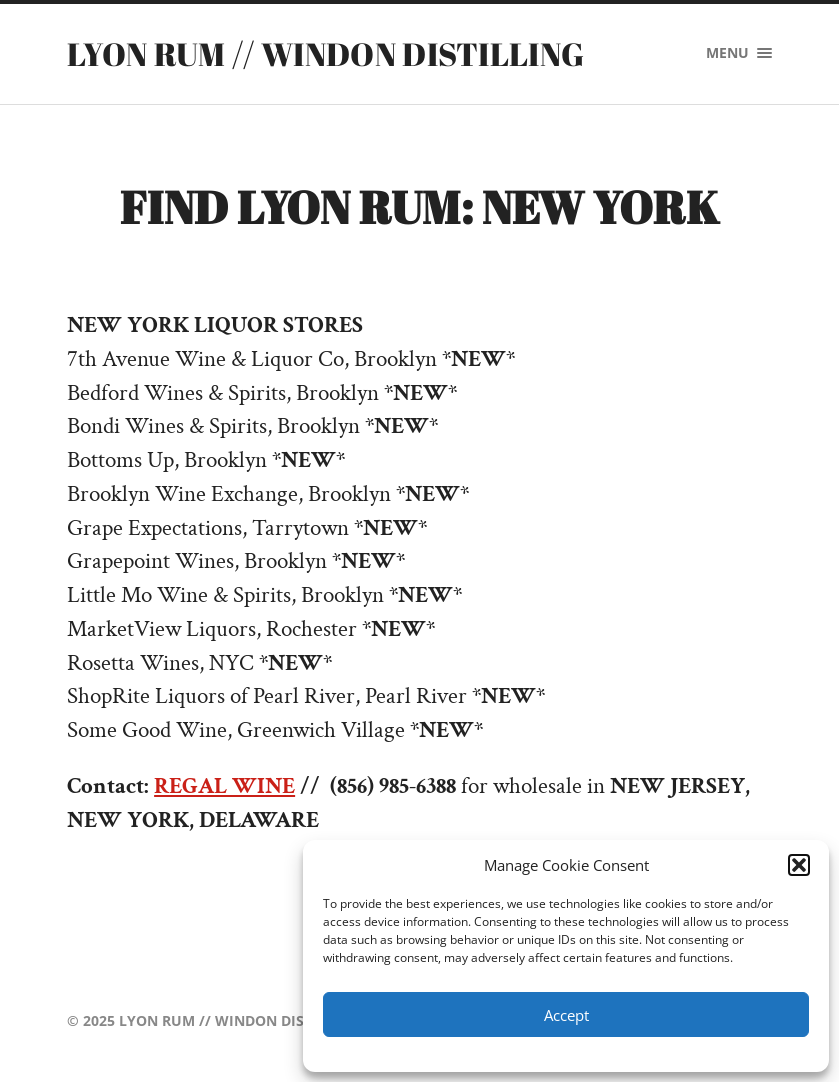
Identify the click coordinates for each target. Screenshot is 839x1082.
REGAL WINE (224, 786)
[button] (799, 865)
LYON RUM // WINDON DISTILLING (325, 53)
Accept (566, 1015)
